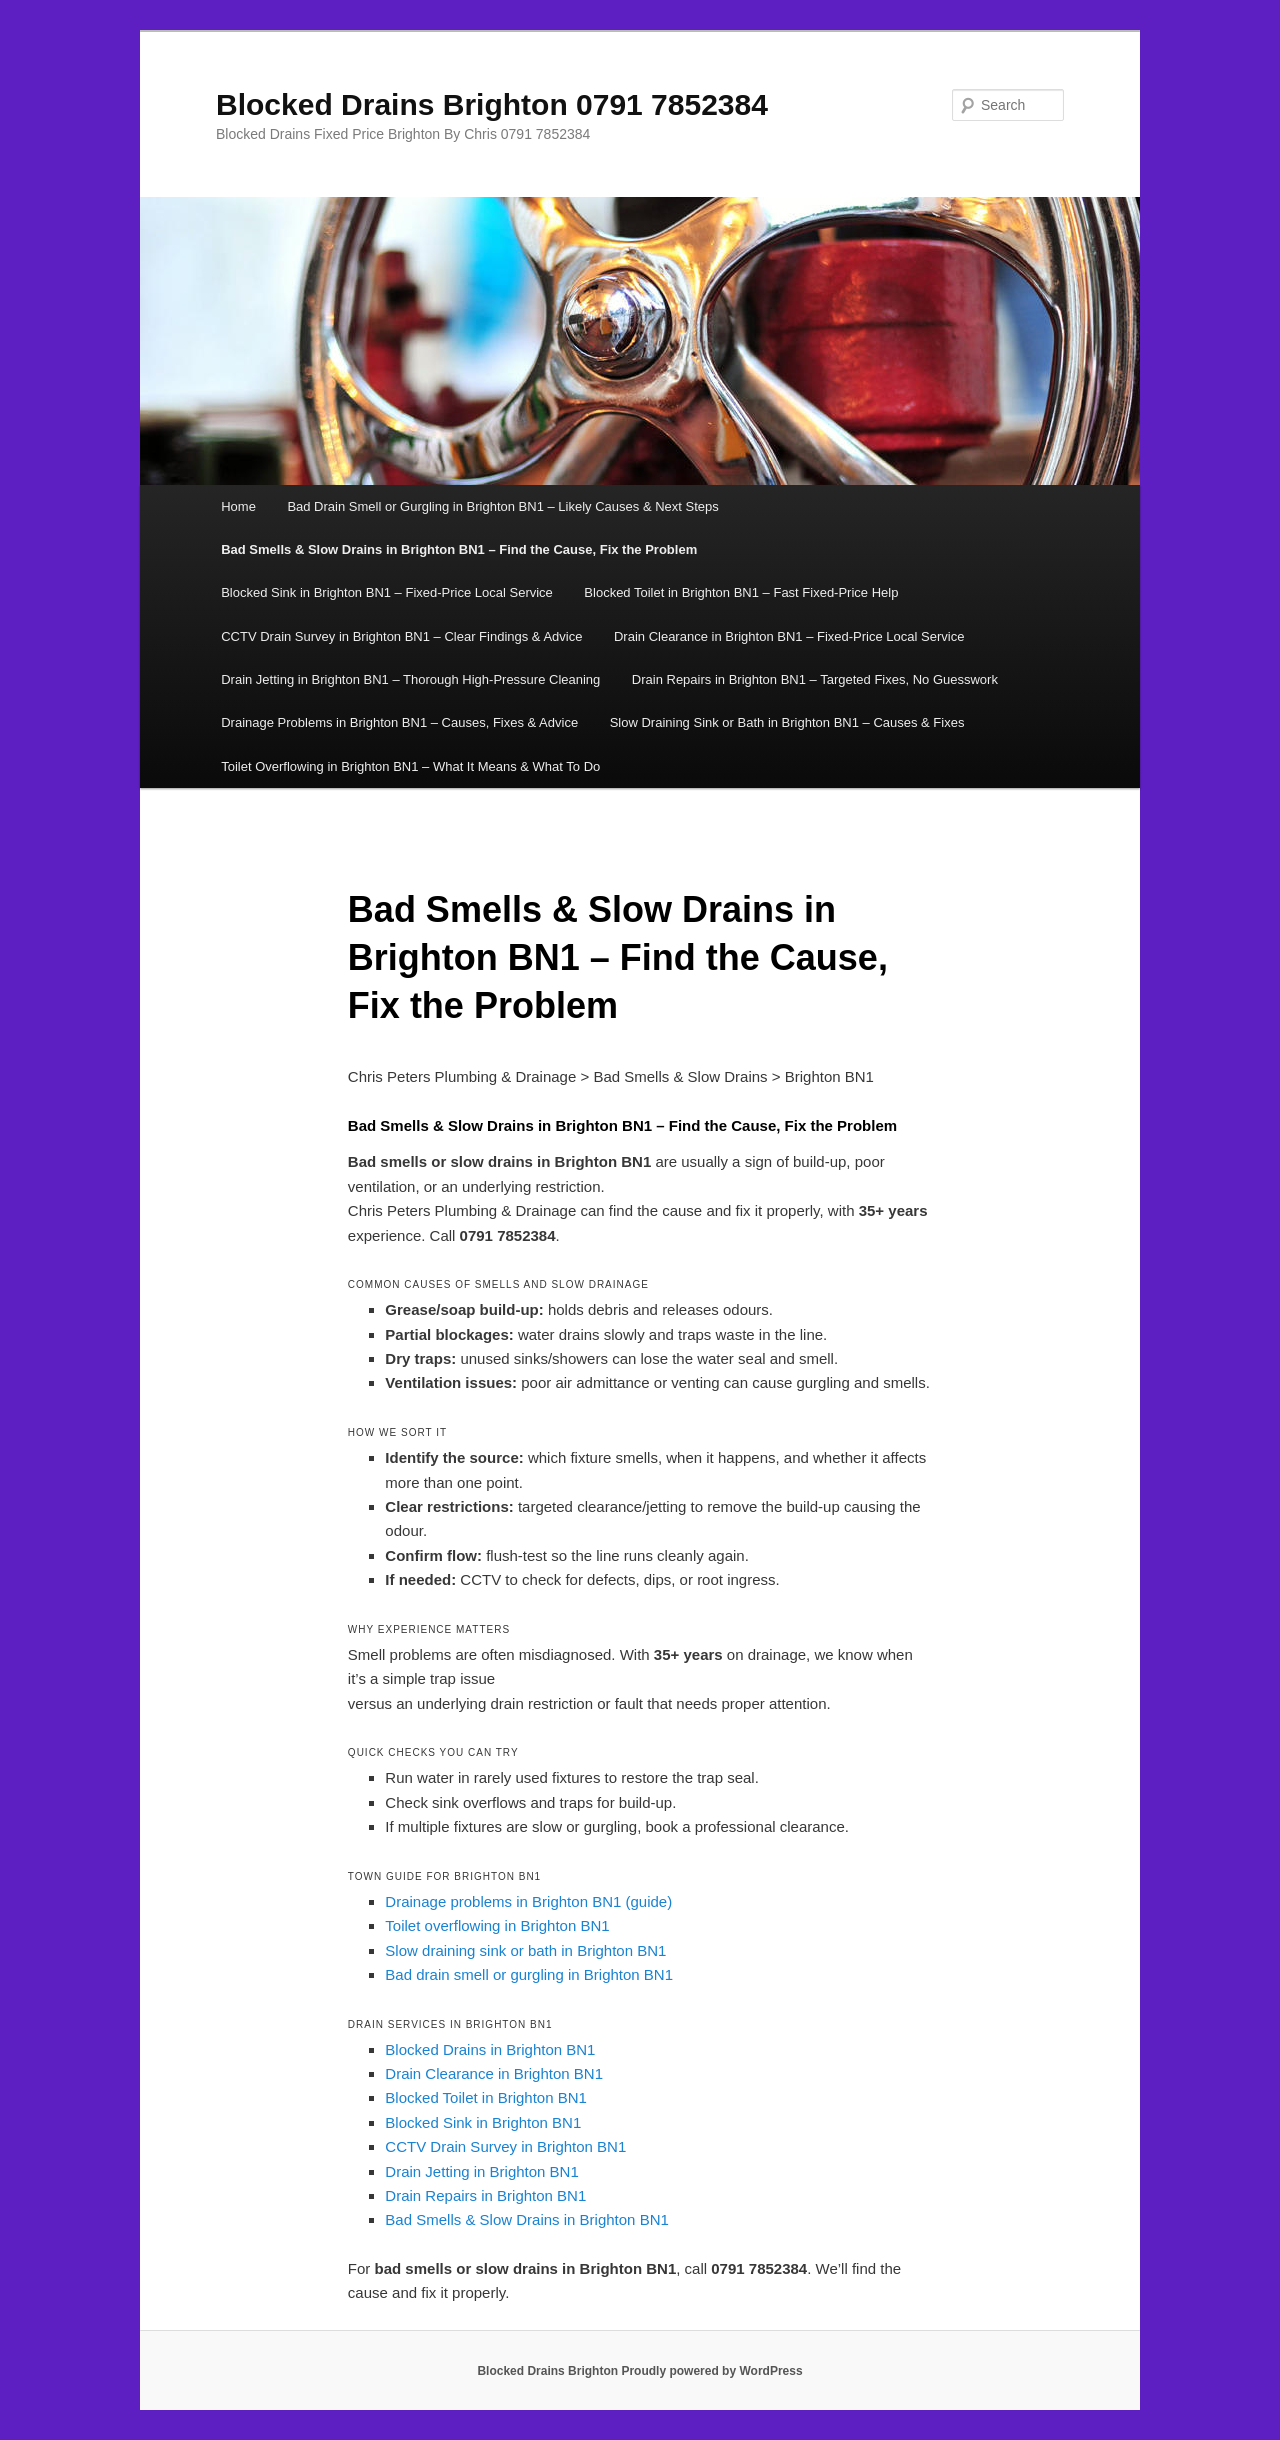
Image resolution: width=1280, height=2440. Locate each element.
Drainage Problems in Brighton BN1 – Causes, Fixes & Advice (399, 722)
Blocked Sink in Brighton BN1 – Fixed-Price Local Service (387, 592)
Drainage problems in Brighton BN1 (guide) (528, 1901)
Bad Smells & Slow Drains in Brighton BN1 (526, 2219)
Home (238, 506)
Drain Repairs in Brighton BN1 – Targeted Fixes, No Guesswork (815, 679)
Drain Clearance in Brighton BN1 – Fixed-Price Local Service (789, 636)
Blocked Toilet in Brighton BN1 (486, 2097)
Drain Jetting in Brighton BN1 (481, 2171)
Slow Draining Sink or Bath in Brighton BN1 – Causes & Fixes (787, 722)
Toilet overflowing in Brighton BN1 (497, 1925)
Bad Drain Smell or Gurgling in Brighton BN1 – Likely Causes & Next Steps (502, 506)
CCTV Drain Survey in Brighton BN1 (505, 2146)
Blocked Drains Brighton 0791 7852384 (492, 104)
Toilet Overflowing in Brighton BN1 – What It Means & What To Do (410, 766)
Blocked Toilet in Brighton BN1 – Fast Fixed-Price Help (741, 592)
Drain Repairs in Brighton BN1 (485, 2195)
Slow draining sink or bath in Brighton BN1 (525, 1950)
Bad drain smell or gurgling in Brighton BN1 (529, 1974)
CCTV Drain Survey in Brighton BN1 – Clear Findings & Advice (401, 636)
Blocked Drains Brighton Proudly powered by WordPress (639, 2371)
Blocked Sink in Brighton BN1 (483, 2122)
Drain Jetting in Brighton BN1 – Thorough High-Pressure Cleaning (410, 679)
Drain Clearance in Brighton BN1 (494, 2073)
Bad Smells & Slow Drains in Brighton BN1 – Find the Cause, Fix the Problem (459, 549)
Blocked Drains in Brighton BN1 (490, 2049)
